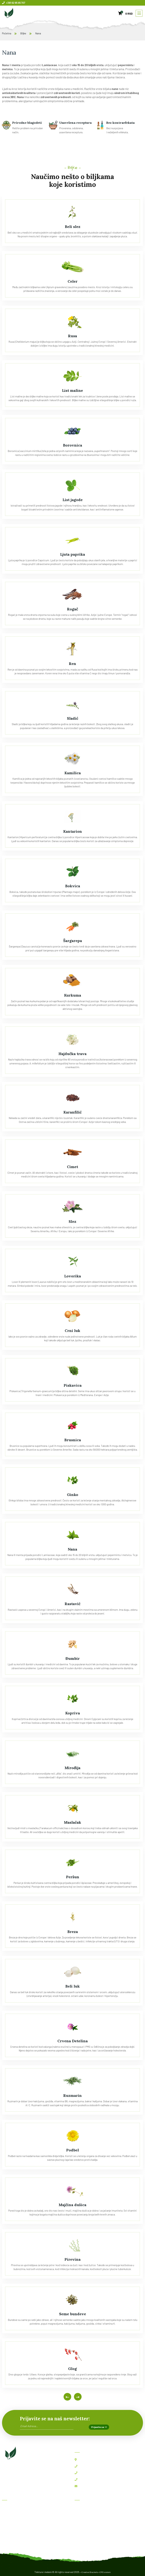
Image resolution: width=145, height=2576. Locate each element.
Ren (72, 663)
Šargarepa (72, 940)
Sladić (72, 718)
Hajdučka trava (72, 1053)
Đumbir (72, 1658)
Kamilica (72, 773)
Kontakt (9, 2537)
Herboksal (83, 2507)
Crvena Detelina (72, 2041)
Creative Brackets (89, 2572)
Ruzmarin (72, 2095)
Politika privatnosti (16, 2544)
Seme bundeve (72, 2314)
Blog (7, 2522)
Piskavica (73, 1385)
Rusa (72, 335)
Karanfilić (72, 1112)
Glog (72, 2368)
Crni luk (72, 1330)
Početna (9, 2507)
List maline (72, 390)
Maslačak (72, 1822)
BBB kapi (82, 2515)
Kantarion (72, 831)
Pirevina (72, 2259)
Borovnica (72, 445)
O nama (9, 2529)
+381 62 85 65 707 (13, 2)
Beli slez (72, 226)
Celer (73, 281)
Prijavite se (99, 2427)
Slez (72, 1221)
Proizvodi (10, 2515)
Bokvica (72, 886)
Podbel (72, 2150)
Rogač (72, 609)
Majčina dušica (72, 2204)
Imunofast (83, 2522)
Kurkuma (72, 995)
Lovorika (72, 1276)
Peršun (72, 1877)
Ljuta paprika (72, 554)
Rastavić (72, 1603)
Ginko (72, 1494)
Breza (72, 1931)
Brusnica (72, 1439)
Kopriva (72, 1713)
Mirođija (72, 1767)
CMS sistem (105, 2572)
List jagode (73, 499)
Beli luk (72, 1986)
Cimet (72, 1166)
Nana (72, 1549)
